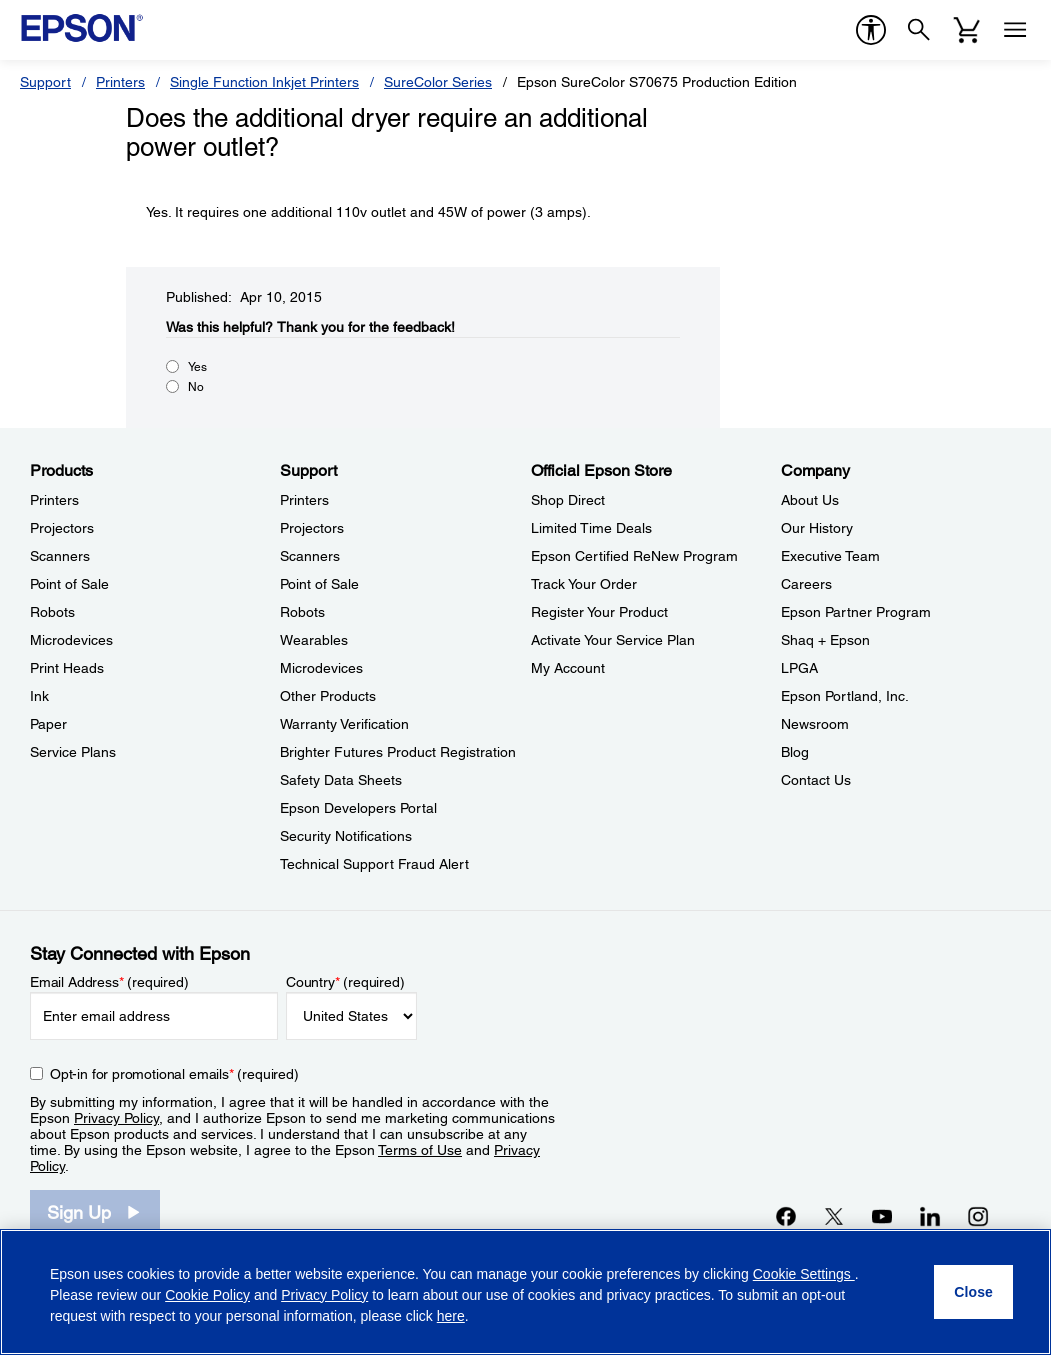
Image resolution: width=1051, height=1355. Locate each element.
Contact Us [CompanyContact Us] (816, 780)
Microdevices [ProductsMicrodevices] (71, 640)
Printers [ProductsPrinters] (54, 500)
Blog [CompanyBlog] (795, 752)
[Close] (973, 1292)
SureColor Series (438, 82)
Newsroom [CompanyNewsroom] (815, 724)
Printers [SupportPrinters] (304, 500)
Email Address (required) (109, 982)
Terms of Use (420, 1150)
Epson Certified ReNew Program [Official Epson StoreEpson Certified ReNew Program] (634, 556)
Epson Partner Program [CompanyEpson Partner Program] (856, 612)
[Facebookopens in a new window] (786, 1216)
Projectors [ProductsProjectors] (62, 528)
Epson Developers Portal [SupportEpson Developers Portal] (358, 808)
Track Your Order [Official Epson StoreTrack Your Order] (584, 584)
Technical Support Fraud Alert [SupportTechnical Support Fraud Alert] (374, 864)
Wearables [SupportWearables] (314, 640)
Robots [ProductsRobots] (52, 612)
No (196, 387)
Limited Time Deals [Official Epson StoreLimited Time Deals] (591, 528)
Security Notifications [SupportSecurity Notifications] (346, 836)
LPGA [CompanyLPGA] (799, 668)
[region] (525, 1292)
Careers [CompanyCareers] (806, 584)
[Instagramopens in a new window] (978, 1216)
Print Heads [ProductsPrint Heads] (67, 668)
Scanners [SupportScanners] (310, 556)
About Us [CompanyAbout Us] (810, 500)
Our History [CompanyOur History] (817, 528)
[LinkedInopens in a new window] (930, 1216)
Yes (197, 367)
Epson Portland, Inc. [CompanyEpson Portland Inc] (845, 696)
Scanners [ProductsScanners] (60, 556)
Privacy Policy (116, 1118)
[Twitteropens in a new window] (834, 1216)
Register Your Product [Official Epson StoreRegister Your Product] (599, 612)
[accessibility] (871, 30)
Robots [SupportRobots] (302, 612)
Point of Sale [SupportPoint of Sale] (319, 584)
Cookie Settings (804, 1274)
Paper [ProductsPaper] (48, 724)
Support (45, 82)
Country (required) (345, 982)
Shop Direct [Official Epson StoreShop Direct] (568, 500)
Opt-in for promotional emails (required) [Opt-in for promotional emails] (174, 1074)
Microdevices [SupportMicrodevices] (321, 668)
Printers (120, 82)
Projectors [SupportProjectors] (312, 528)
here (451, 1316)
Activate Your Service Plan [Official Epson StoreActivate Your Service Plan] (613, 640)
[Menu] (1015, 30)
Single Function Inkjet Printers (264, 82)
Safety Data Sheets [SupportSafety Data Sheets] (341, 780)
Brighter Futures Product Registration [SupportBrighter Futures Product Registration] (398, 752)
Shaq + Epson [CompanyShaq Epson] (825, 640)
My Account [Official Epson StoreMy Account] (568, 668)
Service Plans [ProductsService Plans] (73, 752)
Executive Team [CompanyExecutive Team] (830, 556)
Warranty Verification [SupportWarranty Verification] (344, 724)
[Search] (919, 30)
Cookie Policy (207, 1295)
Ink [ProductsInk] (39, 696)
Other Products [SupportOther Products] (328, 696)
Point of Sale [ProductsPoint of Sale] (69, 584)
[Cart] (967, 30)
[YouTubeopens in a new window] (882, 1216)
